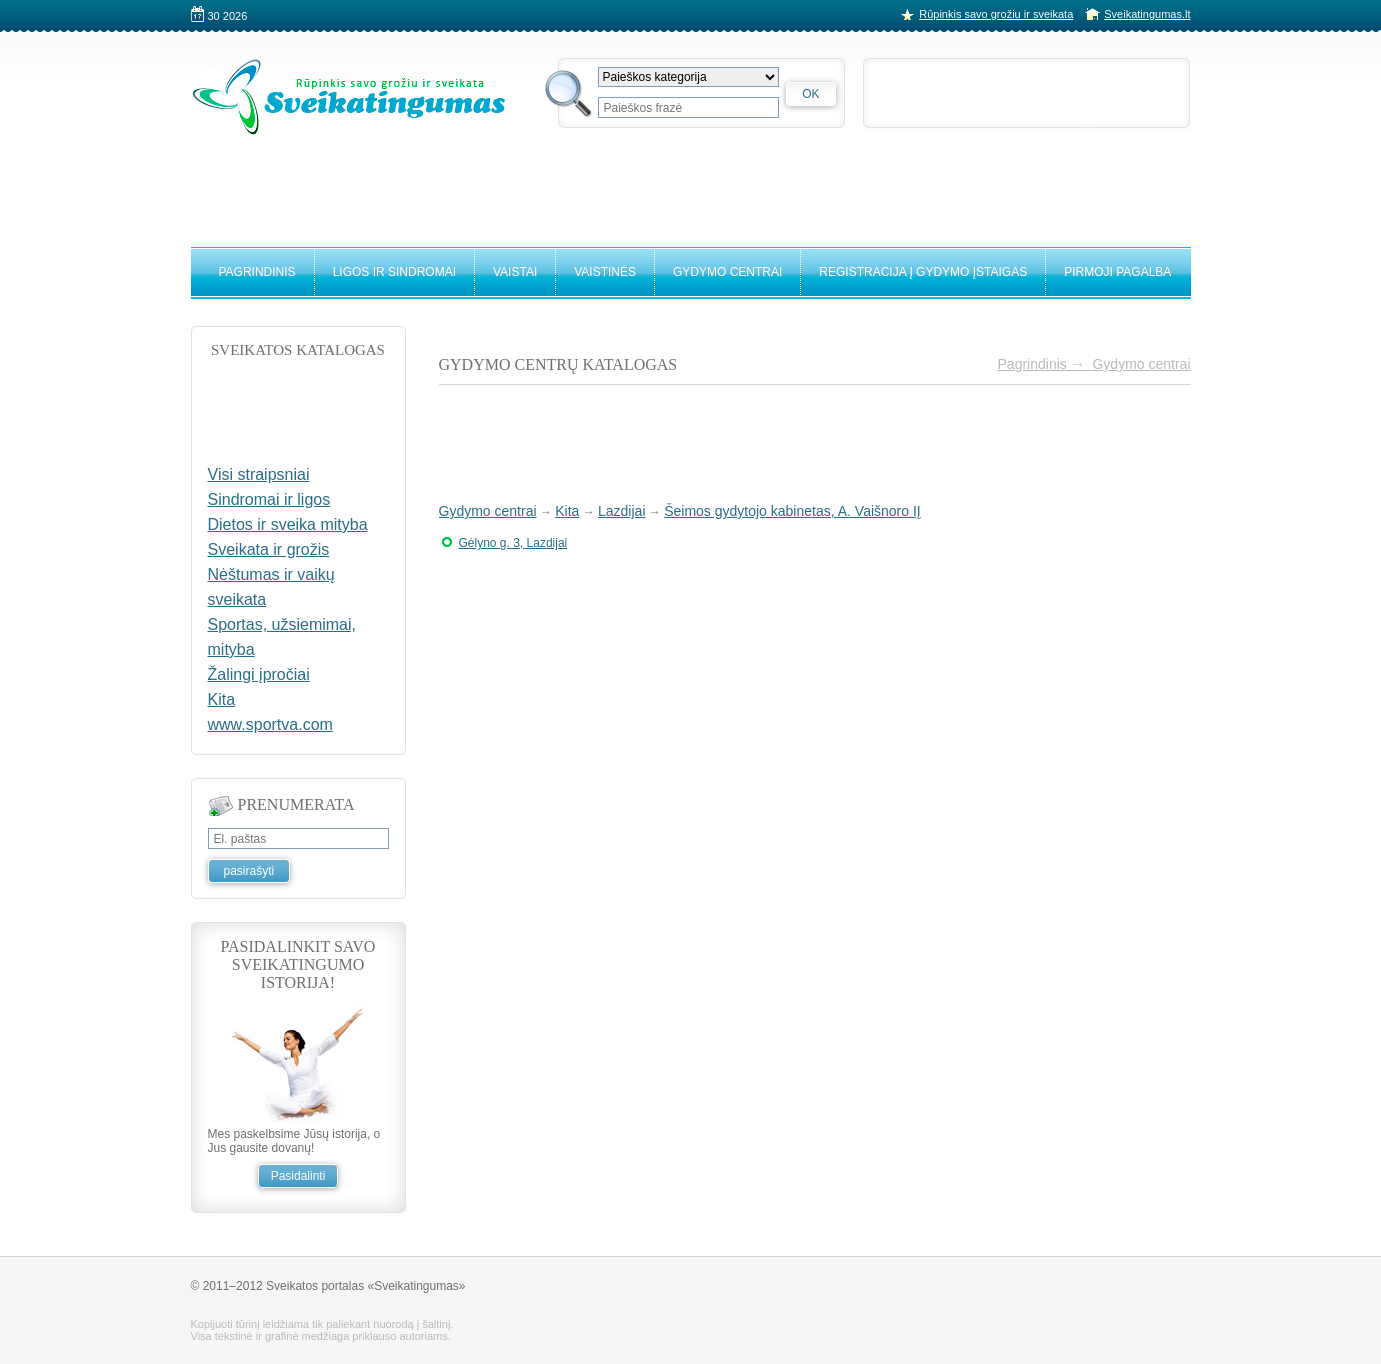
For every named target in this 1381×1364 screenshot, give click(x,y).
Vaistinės (605, 272)
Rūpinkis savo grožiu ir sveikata (996, 14)
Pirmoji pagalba (1117, 272)
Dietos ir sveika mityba (288, 524)
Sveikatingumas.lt (1147, 14)
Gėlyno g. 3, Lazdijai (513, 543)
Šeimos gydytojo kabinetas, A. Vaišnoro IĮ (792, 511)
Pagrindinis (257, 272)
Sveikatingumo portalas (349, 97)
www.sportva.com (270, 724)
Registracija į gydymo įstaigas (923, 272)
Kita (567, 511)
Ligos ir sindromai (394, 272)
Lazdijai (621, 511)
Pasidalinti (298, 1176)
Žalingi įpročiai (259, 674)
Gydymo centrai (727, 272)
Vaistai (515, 272)
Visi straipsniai (259, 474)
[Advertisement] (691, 182)
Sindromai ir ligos (269, 499)
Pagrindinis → (1045, 364)
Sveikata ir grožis (269, 549)
